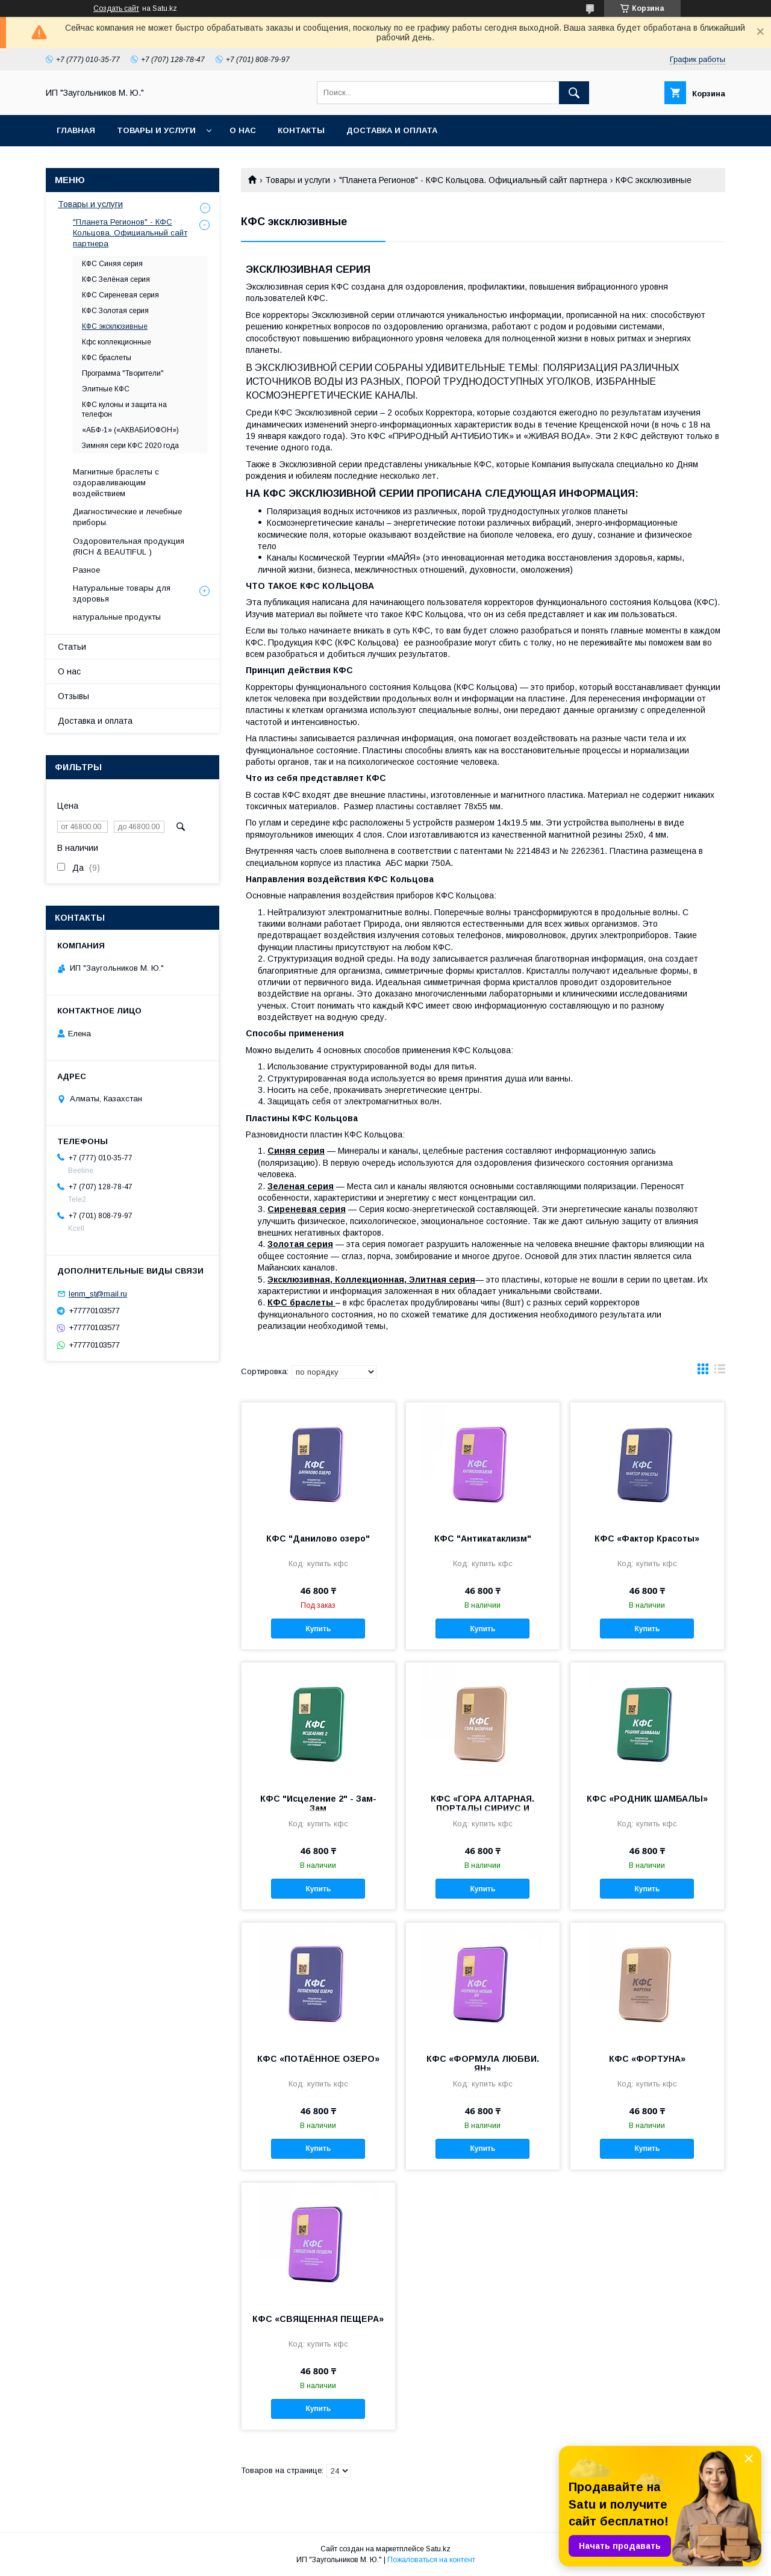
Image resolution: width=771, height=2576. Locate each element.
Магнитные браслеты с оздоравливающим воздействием (116, 482)
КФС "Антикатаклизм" (482, 1538)
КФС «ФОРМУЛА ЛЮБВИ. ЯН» (482, 2063)
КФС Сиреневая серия (120, 295)
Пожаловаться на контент (431, 2560)
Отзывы (73, 696)
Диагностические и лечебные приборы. (127, 517)
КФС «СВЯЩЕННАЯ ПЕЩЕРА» (318, 2319)
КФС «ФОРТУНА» (647, 2059)
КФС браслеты (106, 357)
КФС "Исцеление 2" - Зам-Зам (318, 1803)
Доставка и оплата (391, 130)
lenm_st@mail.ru (98, 1293)
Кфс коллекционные (116, 342)
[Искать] (574, 92)
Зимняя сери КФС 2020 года (130, 445)
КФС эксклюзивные (115, 326)
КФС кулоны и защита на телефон (124, 409)
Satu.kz (438, 2549)
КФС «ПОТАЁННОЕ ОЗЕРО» (318, 2059)
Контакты (301, 130)
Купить (318, 1629)
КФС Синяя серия (112, 264)
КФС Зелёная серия (116, 279)
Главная (76, 130)
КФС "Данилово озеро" (318, 1538)
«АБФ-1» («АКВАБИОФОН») (130, 430)
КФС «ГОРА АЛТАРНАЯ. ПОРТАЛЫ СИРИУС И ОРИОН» (482, 1808)
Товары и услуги (156, 130)
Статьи (72, 647)
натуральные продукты (117, 616)
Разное (86, 569)
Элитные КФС (106, 389)
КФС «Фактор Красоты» (647, 1538)
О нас (242, 130)
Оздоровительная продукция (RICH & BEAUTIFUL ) (128, 546)
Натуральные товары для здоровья (121, 593)
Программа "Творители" (123, 373)
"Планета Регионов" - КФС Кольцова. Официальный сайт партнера (473, 180)
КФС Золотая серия (115, 310)
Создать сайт (116, 8)
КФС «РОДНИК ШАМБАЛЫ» (647, 1798)
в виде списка (719, 1371)
